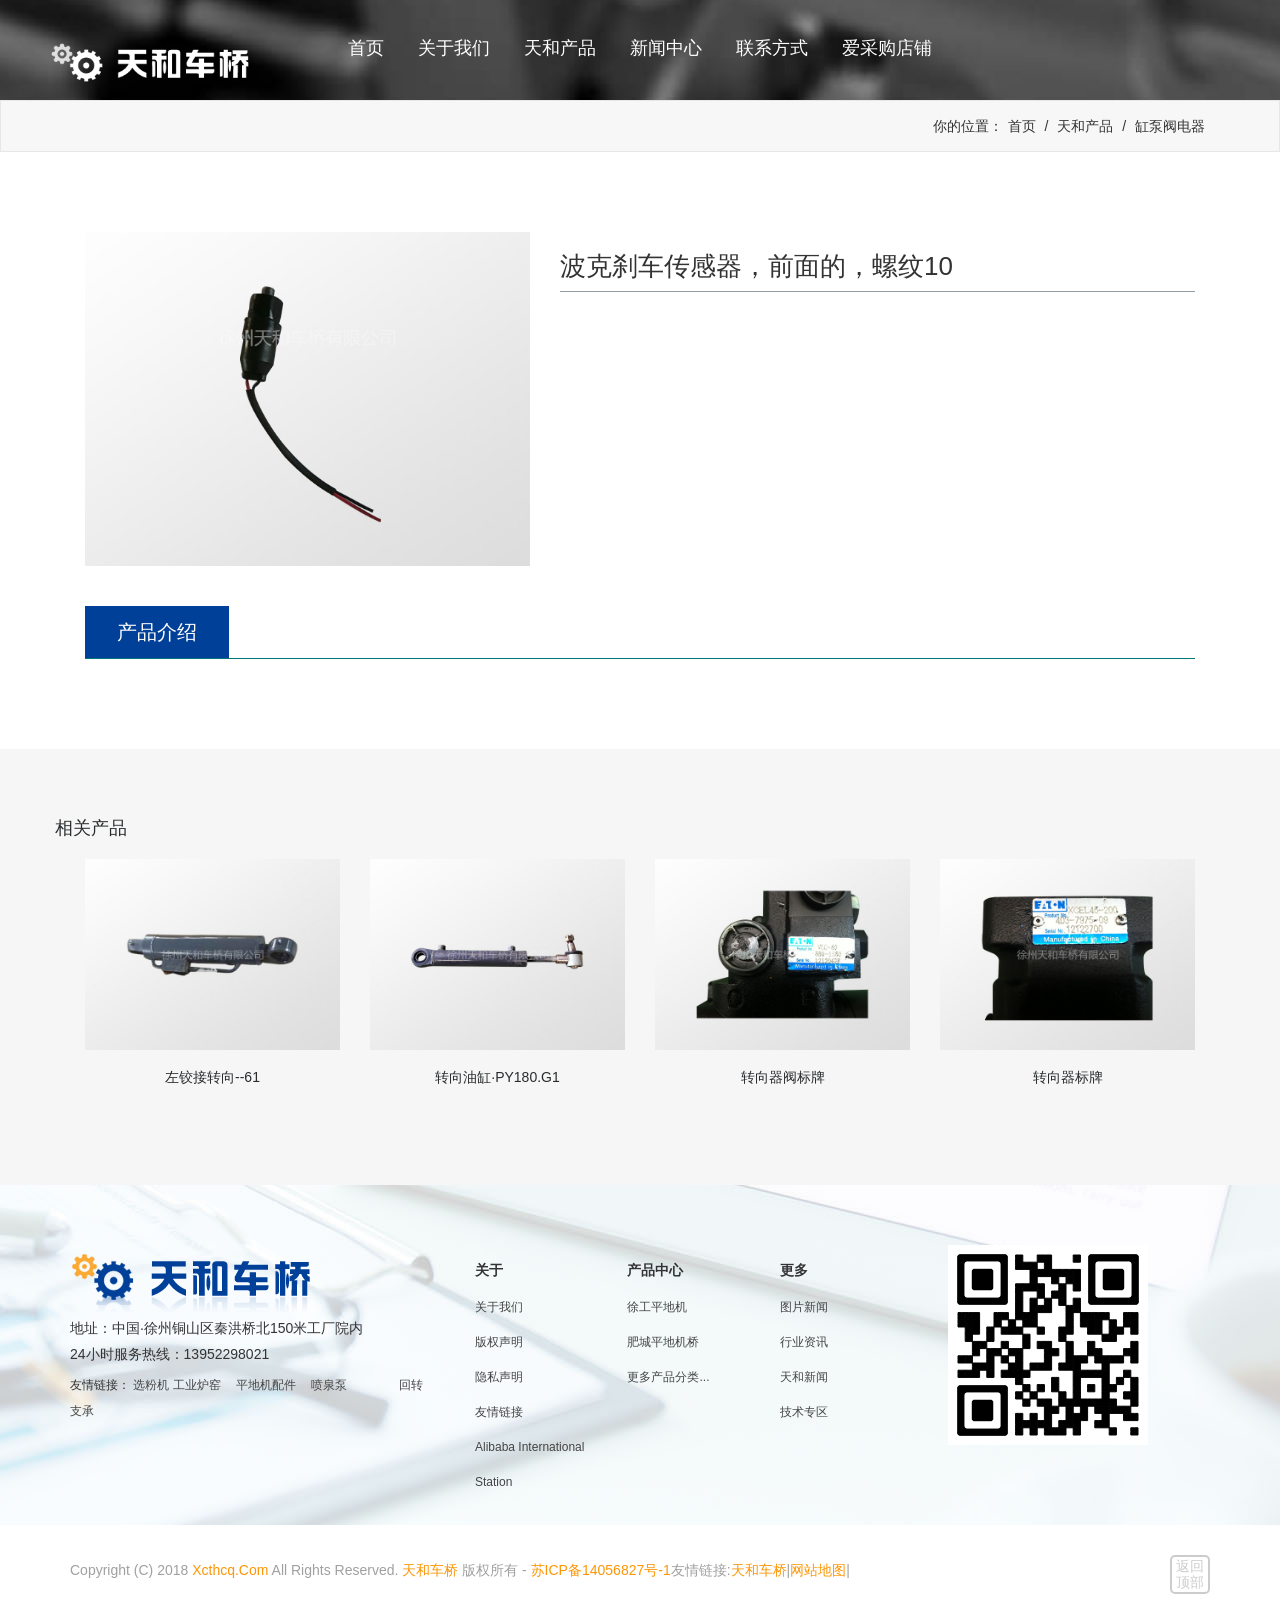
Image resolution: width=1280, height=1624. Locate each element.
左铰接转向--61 (212, 1077)
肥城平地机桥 (663, 1342)
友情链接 (499, 1412)
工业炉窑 (197, 1385)
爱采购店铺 (887, 48)
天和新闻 (804, 1377)
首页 (366, 48)
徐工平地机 (657, 1307)
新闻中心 (666, 48)
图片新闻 (804, 1307)
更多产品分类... (668, 1377)
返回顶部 (1190, 1574)
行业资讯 (804, 1342)
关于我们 (454, 48)
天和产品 (560, 48)
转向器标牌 (1068, 1077)
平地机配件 (266, 1385)
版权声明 (499, 1342)
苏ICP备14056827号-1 (601, 1570)
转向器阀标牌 (783, 1077)
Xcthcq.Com (230, 1570)
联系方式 (772, 48)
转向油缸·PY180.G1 (497, 1077)
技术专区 (804, 1412)
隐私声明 (499, 1377)
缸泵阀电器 (1170, 126)
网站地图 (818, 1570)
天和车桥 (430, 1570)
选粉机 (151, 1385)
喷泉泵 (329, 1385)
